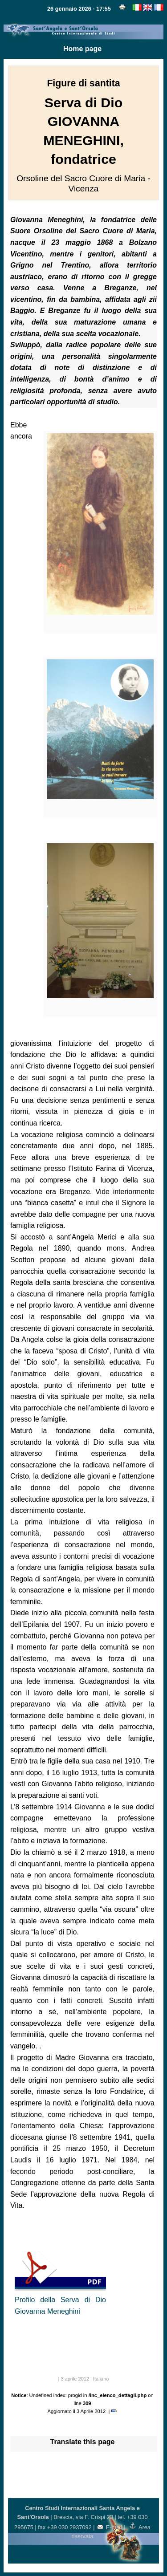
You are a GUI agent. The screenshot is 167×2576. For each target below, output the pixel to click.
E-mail (109, 2527)
